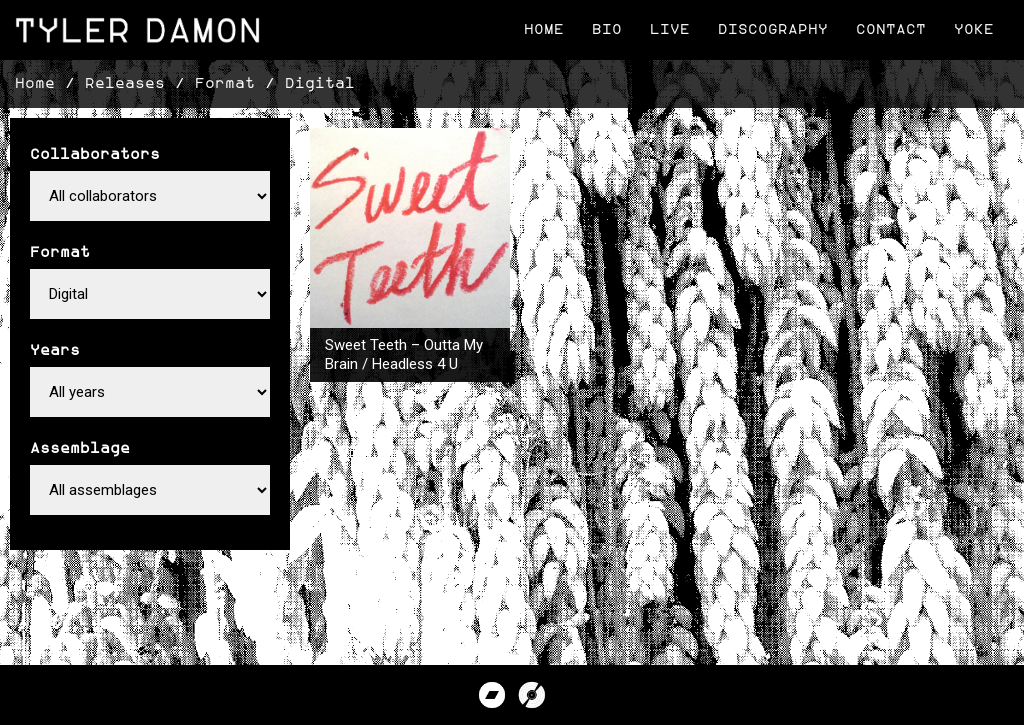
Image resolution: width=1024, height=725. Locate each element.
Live (670, 29)
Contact (891, 29)
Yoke (974, 29)
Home (544, 29)
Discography (773, 29)
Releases (125, 83)
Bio (607, 29)
